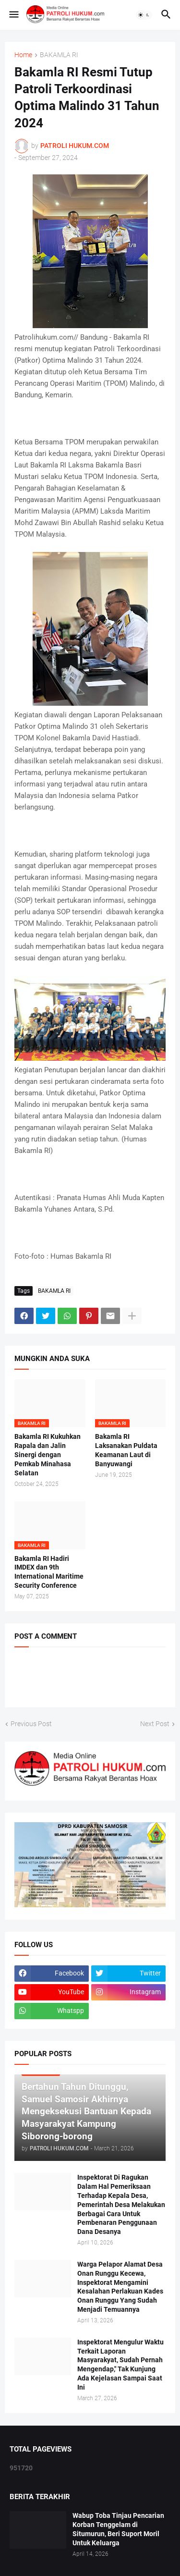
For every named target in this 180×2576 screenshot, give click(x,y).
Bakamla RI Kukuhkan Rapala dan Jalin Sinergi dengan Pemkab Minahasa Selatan (47, 1455)
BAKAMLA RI (59, 55)
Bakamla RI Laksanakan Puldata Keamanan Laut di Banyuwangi (126, 1450)
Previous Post (31, 1724)
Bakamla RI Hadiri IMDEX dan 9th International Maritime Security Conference (49, 1572)
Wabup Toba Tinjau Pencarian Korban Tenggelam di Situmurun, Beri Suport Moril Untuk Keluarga (118, 2529)
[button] (13, 15)
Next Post (154, 1724)
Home (23, 55)
